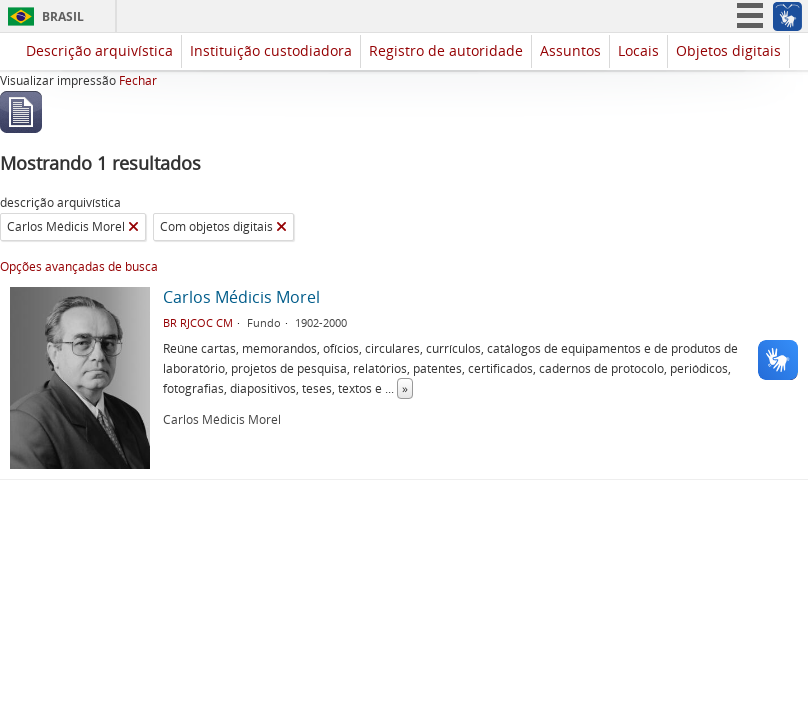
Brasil (63, 16)
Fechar (138, 80)
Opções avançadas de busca (79, 266)
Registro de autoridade (446, 50)
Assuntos (570, 50)
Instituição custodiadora (271, 50)
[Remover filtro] (133, 227)
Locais (638, 50)
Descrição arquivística (99, 50)
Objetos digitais (728, 50)
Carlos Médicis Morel (241, 297)
